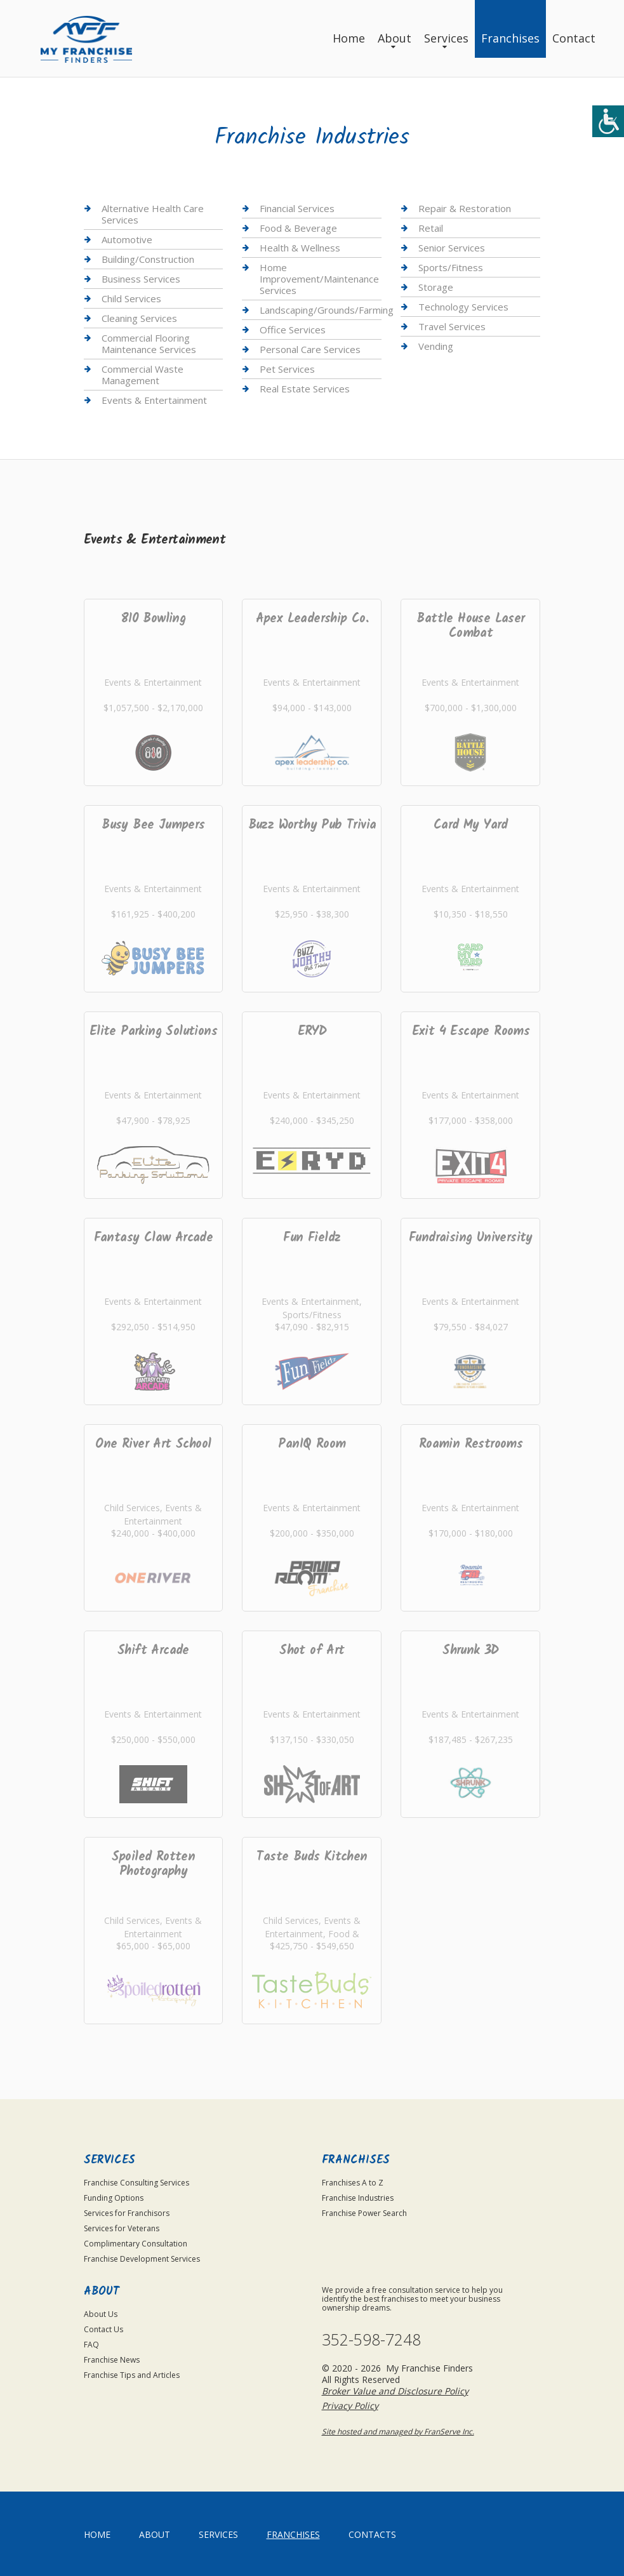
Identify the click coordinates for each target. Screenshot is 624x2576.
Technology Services (463, 306)
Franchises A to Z (352, 2182)
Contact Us (103, 2329)
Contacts (372, 2534)
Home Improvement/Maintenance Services (319, 279)
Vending (435, 346)
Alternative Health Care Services (153, 214)
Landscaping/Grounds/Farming (327, 310)
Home (349, 38)
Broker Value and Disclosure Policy (395, 2391)
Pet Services (287, 369)
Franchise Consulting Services (136, 2182)
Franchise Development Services (142, 2258)
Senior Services (451, 247)
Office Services (293, 329)
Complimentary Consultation (135, 2243)
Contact (573, 38)
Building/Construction (148, 259)
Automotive (127, 239)
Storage (435, 287)
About (394, 38)
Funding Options (113, 2197)
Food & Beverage (298, 228)
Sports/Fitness (450, 267)
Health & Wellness (300, 247)
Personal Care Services (310, 349)
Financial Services (297, 209)
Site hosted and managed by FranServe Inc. (398, 2431)
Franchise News (112, 2359)
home (97, 2534)
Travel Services (452, 326)
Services (446, 38)
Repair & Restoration (464, 209)
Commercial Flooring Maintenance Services (149, 343)
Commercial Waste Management (142, 375)
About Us (100, 2314)
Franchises (510, 38)
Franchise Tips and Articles (132, 2375)
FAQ (91, 2344)
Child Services (131, 298)
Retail (430, 228)
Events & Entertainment (154, 400)
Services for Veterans (121, 2228)
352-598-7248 (371, 2339)
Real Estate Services (305, 388)
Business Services (141, 278)
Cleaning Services (139, 318)
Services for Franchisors (126, 2213)
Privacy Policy (350, 2405)
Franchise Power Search (364, 2213)
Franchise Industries (358, 2197)
